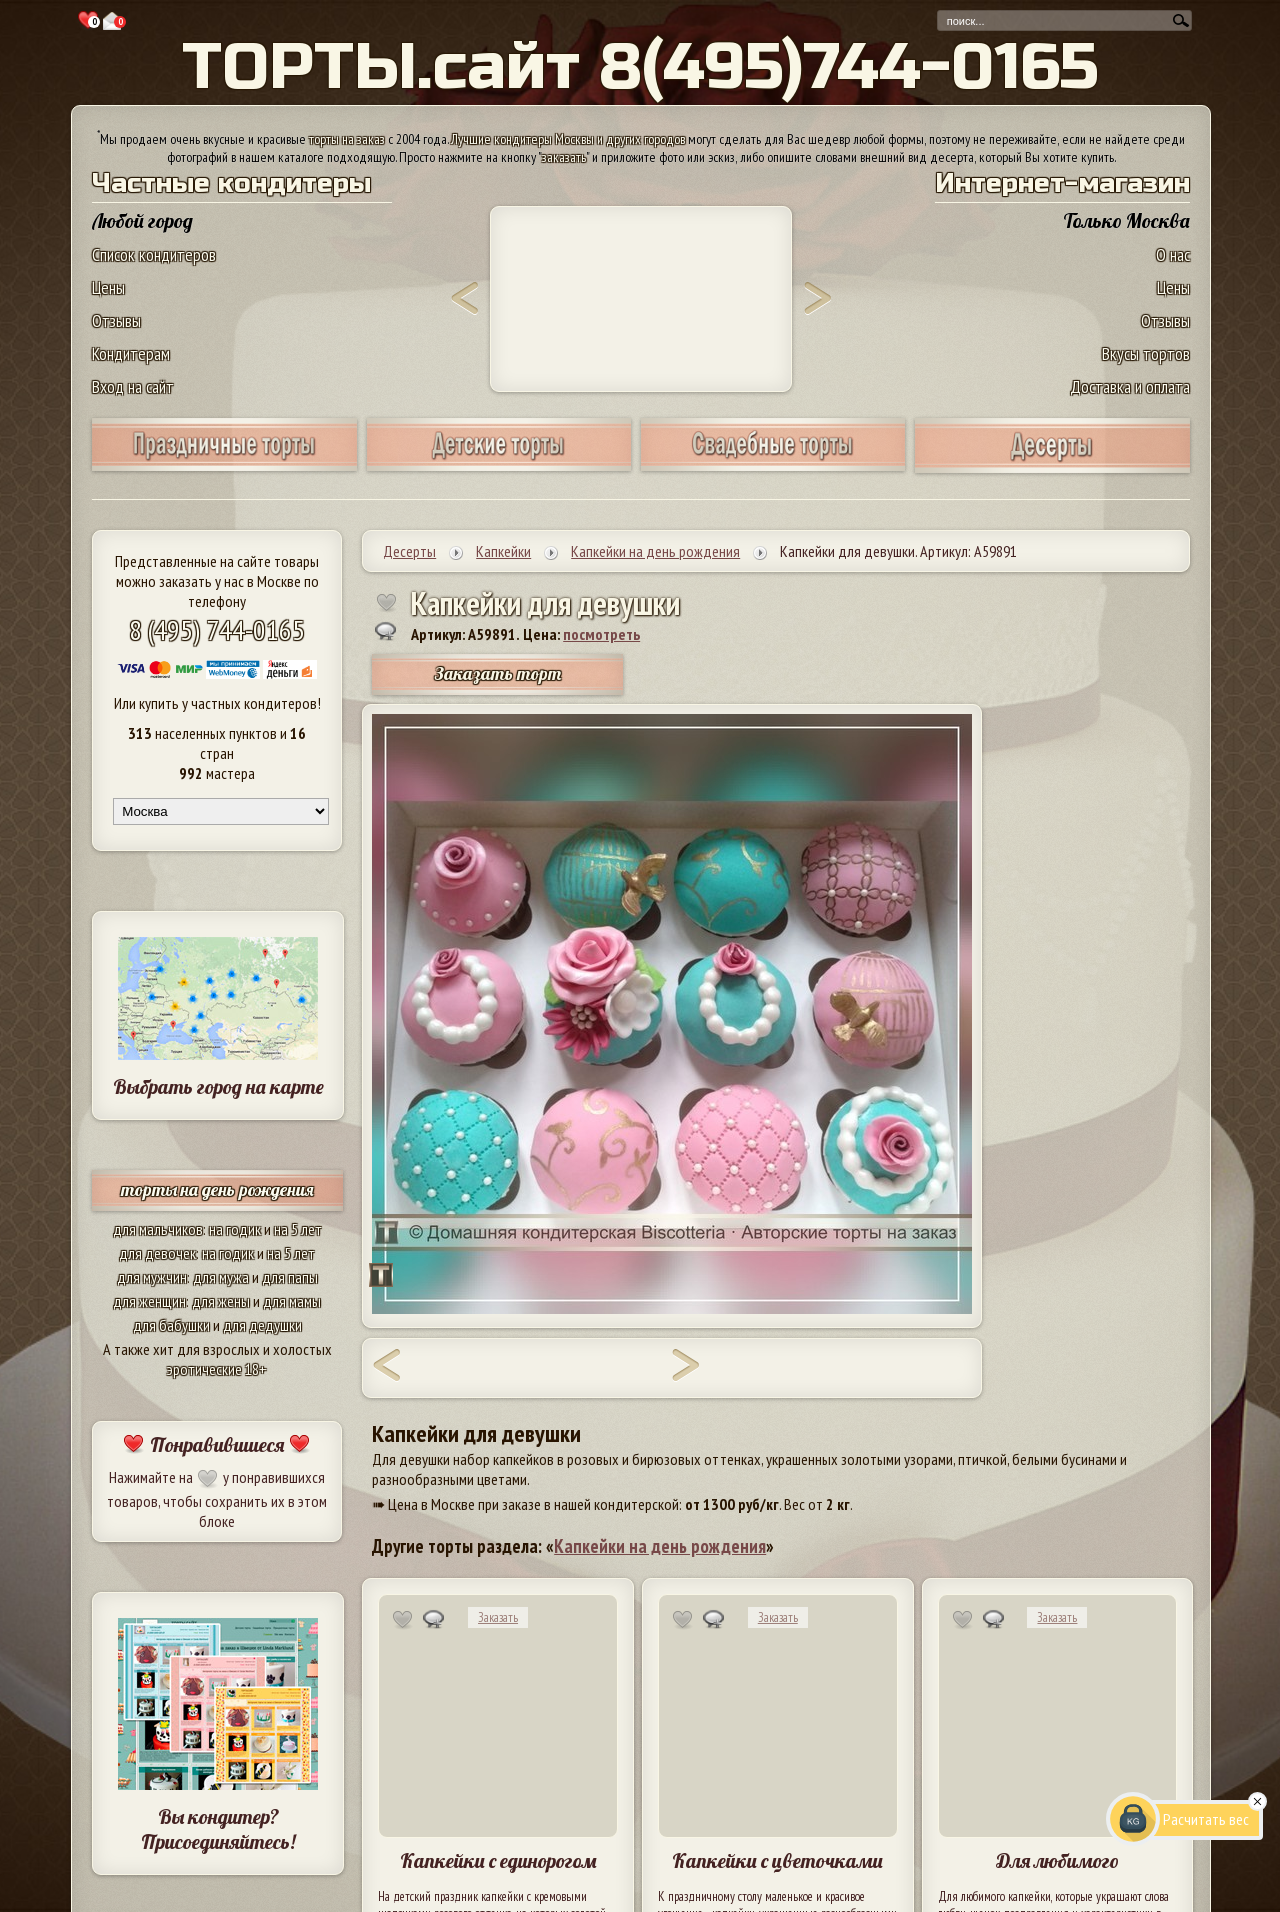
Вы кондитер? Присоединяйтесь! (218, 1829)
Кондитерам (131, 353)
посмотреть (601, 634)
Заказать (498, 1617)
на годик (235, 1229)
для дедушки (262, 1325)
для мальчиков (158, 1229)
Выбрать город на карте (218, 1086)
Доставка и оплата (1130, 386)
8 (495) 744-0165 (217, 629)
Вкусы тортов (1146, 353)
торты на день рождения (217, 1189)
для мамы (292, 1301)
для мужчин (152, 1277)
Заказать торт (498, 673)
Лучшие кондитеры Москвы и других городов (568, 139)
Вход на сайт (133, 386)
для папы (290, 1277)
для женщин (149, 1301)
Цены (108, 287)
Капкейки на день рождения (660, 1546)
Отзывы (116, 320)
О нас (1173, 254)
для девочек (157, 1253)
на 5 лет (298, 1229)
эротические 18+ (217, 1369)
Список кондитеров (154, 254)
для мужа (221, 1277)
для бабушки (171, 1325)
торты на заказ (347, 139)
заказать (564, 157)
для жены (221, 1301)
